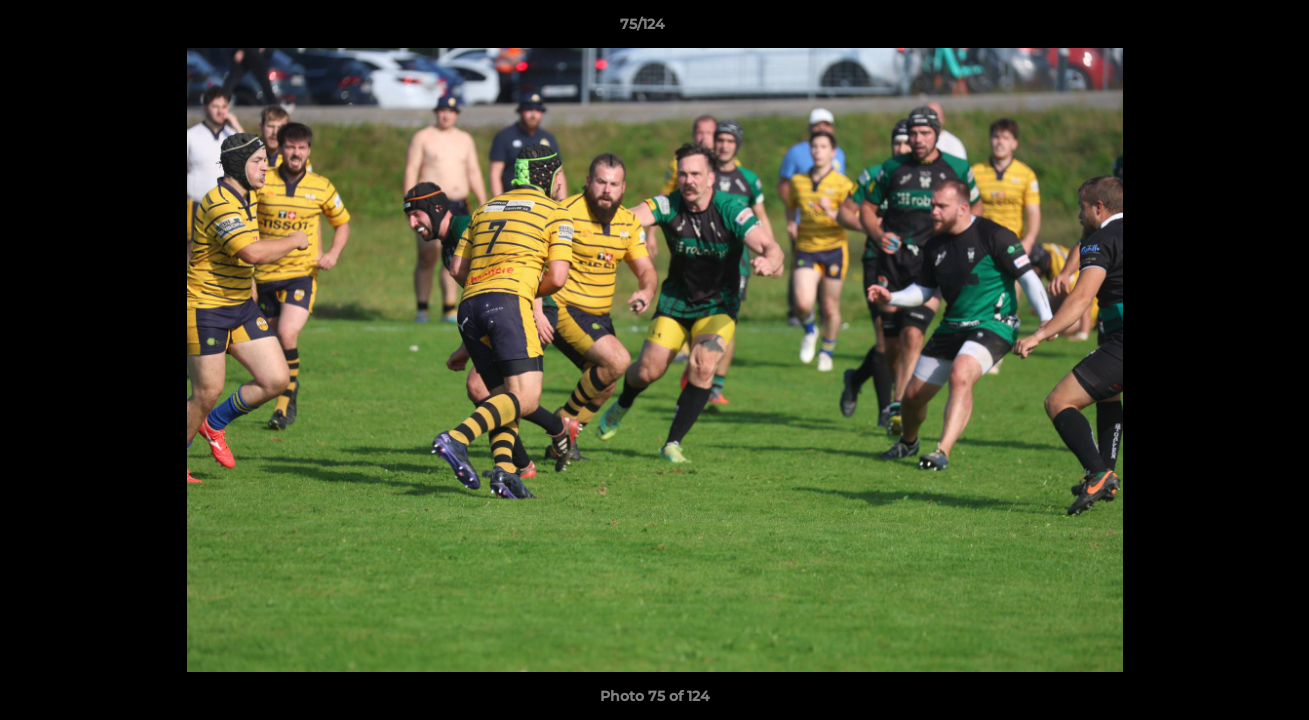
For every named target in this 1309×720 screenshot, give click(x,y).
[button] (1225, 29)
